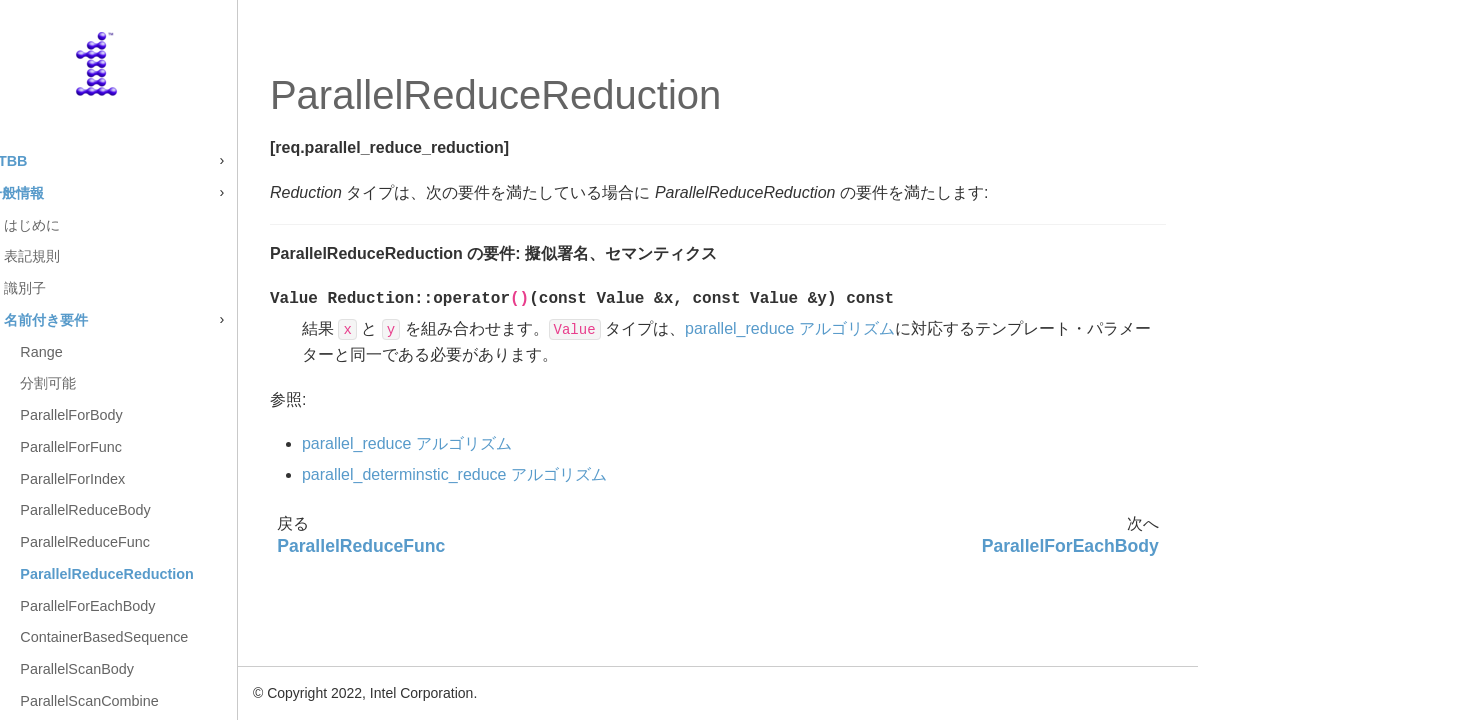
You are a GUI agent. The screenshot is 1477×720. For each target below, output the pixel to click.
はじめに (111, 225)
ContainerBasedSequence (183, 637)
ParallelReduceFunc (164, 542)
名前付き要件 (125, 320)
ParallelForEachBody (166, 606)
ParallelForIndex (151, 479)
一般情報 (95, 193)
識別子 (104, 288)
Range (120, 352)
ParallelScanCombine (168, 701)
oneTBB (78, 161)
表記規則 (111, 256)
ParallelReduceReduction (186, 574)
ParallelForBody (150, 415)
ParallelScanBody (156, 669)
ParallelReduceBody (164, 510)
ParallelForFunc (150, 447)
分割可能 (127, 383)
